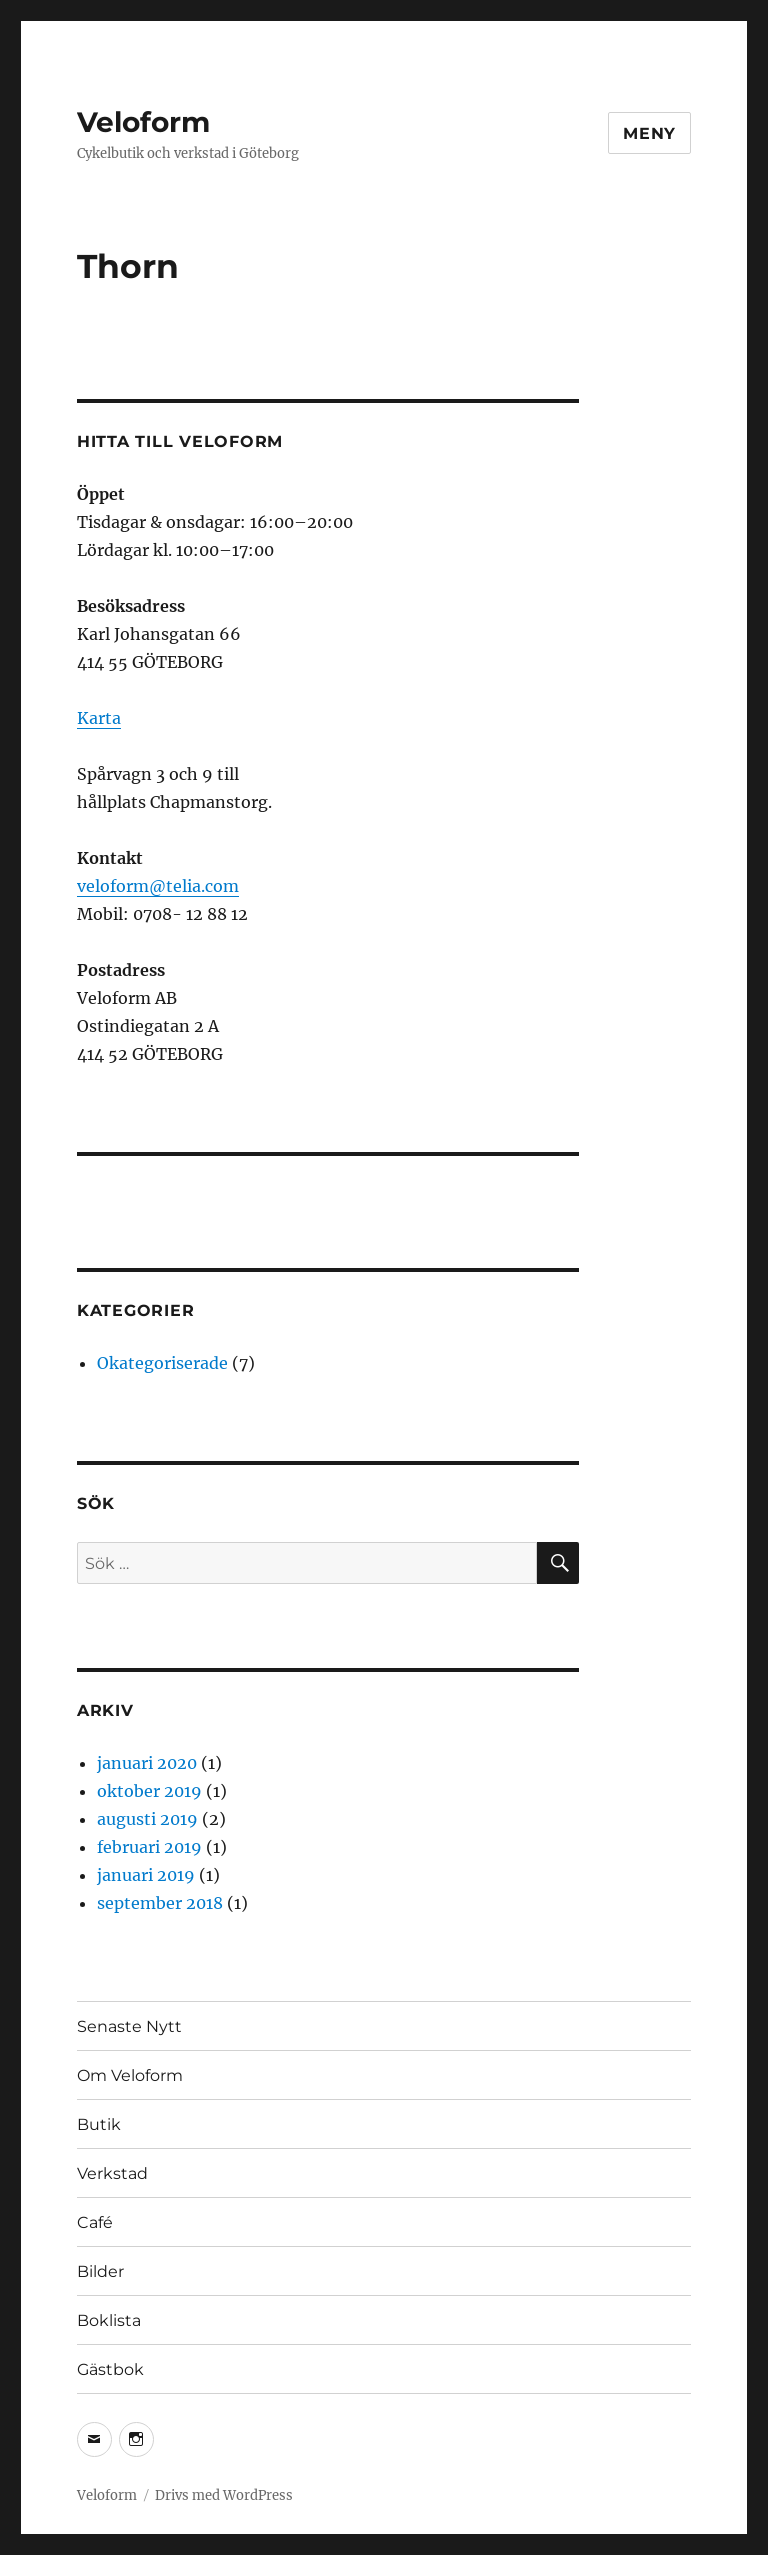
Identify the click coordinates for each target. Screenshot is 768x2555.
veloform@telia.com (158, 886)
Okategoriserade (162, 1363)
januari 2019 (146, 1875)
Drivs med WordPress (224, 2495)
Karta (99, 718)
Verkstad (112, 2173)
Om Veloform (130, 2075)
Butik (99, 2124)
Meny (649, 133)
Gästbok (110, 2369)
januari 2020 (147, 1763)
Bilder (100, 2271)
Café (95, 2222)
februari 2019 (149, 1847)
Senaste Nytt (129, 2026)
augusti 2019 (147, 1819)
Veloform (143, 122)
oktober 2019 (149, 1791)
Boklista (109, 2320)
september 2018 (160, 1903)
